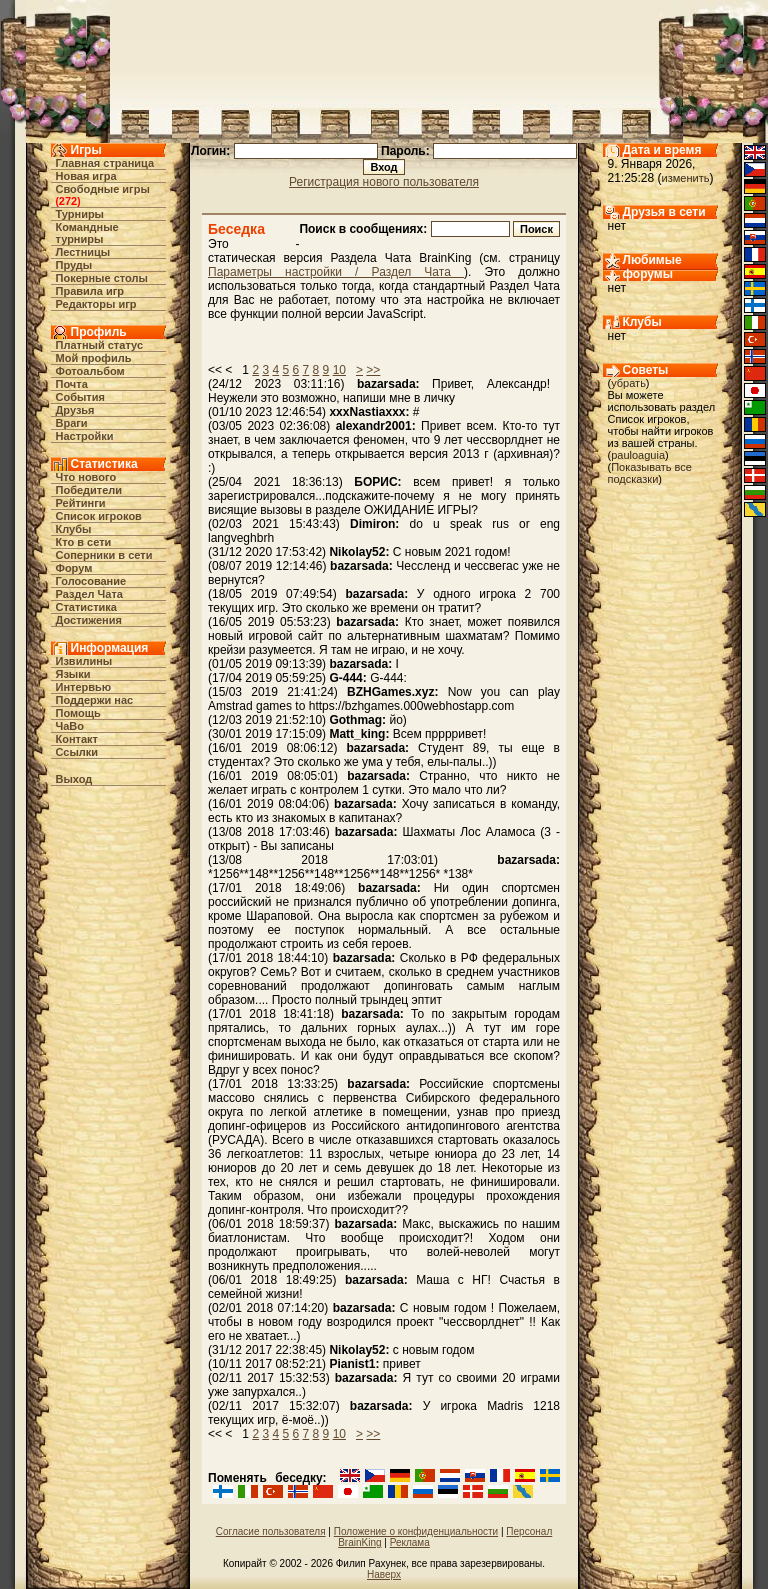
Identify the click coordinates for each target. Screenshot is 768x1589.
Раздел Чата (89, 594)
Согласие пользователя (271, 1531)
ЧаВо (70, 726)
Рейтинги (81, 503)
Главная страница (105, 163)
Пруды (74, 265)
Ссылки (77, 752)
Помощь (78, 713)
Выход (74, 779)
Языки (73, 674)
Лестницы (83, 252)
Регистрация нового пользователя (384, 182)
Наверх (384, 1574)
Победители (89, 490)
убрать (628, 383)
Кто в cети (84, 542)
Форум (74, 568)
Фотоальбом (90, 371)
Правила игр (90, 291)
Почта (72, 384)
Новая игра (86, 176)
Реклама (410, 1542)
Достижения (89, 620)
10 (339, 370)
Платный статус (100, 345)
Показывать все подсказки (650, 473)
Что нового (86, 477)
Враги (72, 423)
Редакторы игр (96, 304)
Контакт (77, 739)
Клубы (74, 529)
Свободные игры (103, 189)
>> (373, 370)
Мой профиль (94, 358)
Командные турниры (87, 233)
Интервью (84, 687)
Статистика (87, 607)
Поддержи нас (95, 700)
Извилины (84, 661)
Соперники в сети (104, 555)
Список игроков (99, 516)
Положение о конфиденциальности (416, 1531)
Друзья (75, 410)
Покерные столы (102, 278)
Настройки (85, 436)
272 (68, 201)
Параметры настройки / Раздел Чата (336, 272)
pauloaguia (638, 455)
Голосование (91, 581)
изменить (686, 178)
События (80, 397)
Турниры (80, 214)
